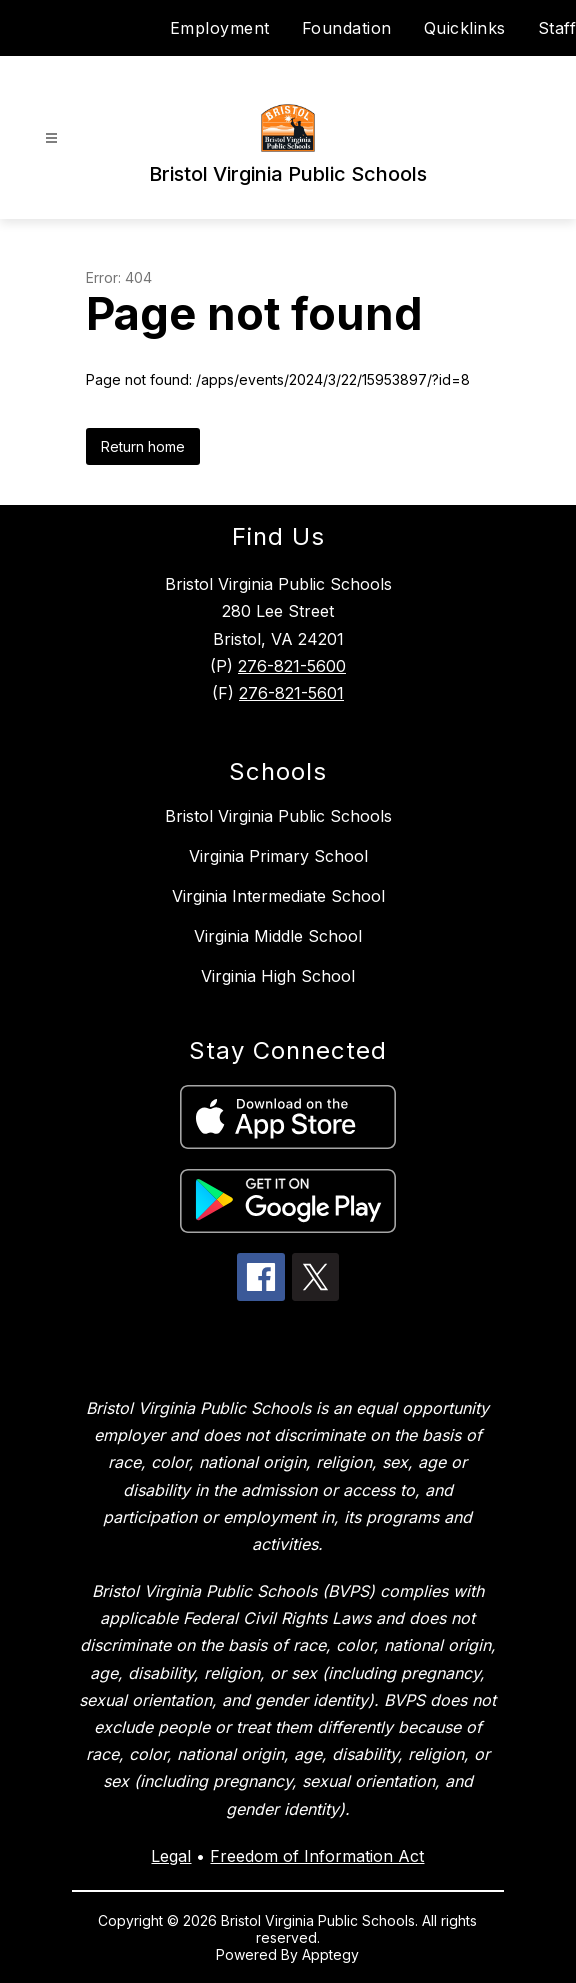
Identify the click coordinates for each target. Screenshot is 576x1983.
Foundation (347, 28)
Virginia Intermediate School (278, 896)
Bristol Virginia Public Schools (278, 816)
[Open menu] (51, 138)
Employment (220, 28)
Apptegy (330, 1954)
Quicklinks (465, 28)
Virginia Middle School (278, 936)
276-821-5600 (292, 666)
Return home (143, 446)
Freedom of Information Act (317, 1856)
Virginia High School (278, 976)
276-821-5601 (291, 693)
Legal (171, 1856)
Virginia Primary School (278, 856)
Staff (557, 28)
